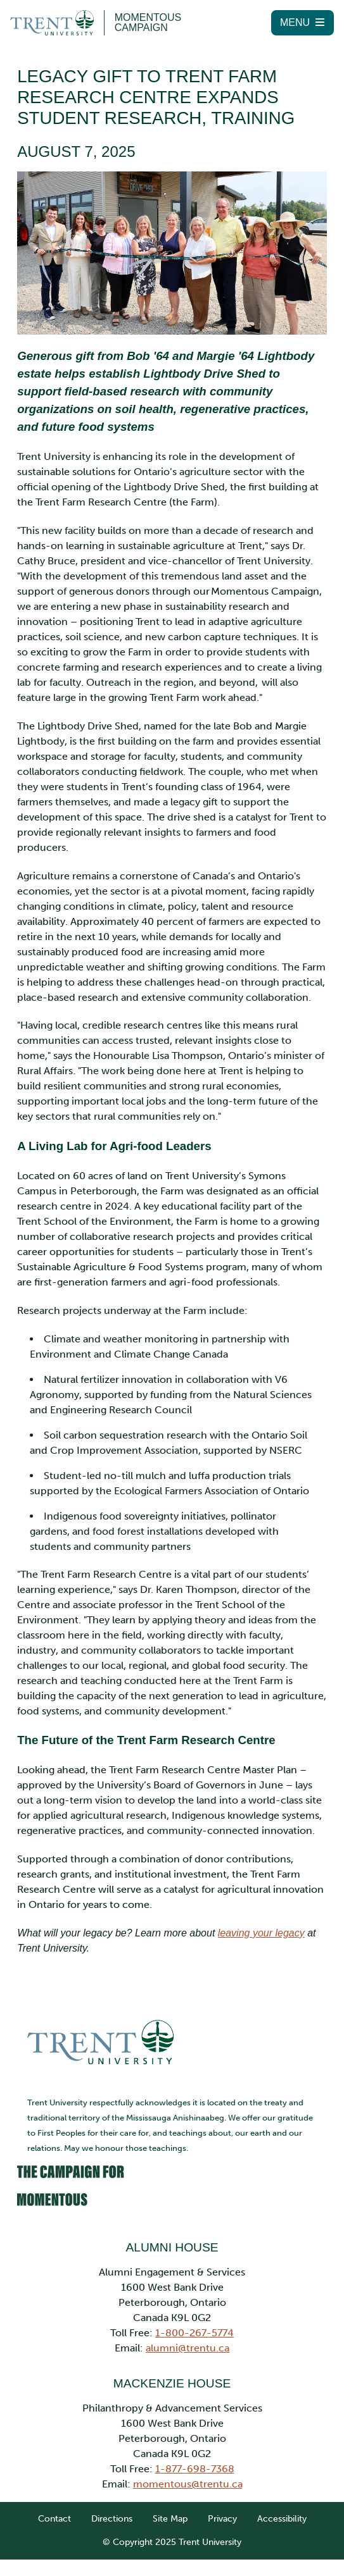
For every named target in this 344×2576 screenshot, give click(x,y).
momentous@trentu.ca (188, 2462)
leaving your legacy (266, 1912)
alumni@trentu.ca (187, 2326)
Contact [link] (54, 2497)
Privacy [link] (222, 2497)
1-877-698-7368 (194, 2447)
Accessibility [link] (282, 2497)
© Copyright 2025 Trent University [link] (172, 2521)
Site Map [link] (170, 2497)
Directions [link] (111, 2497)
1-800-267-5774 (194, 2311)
